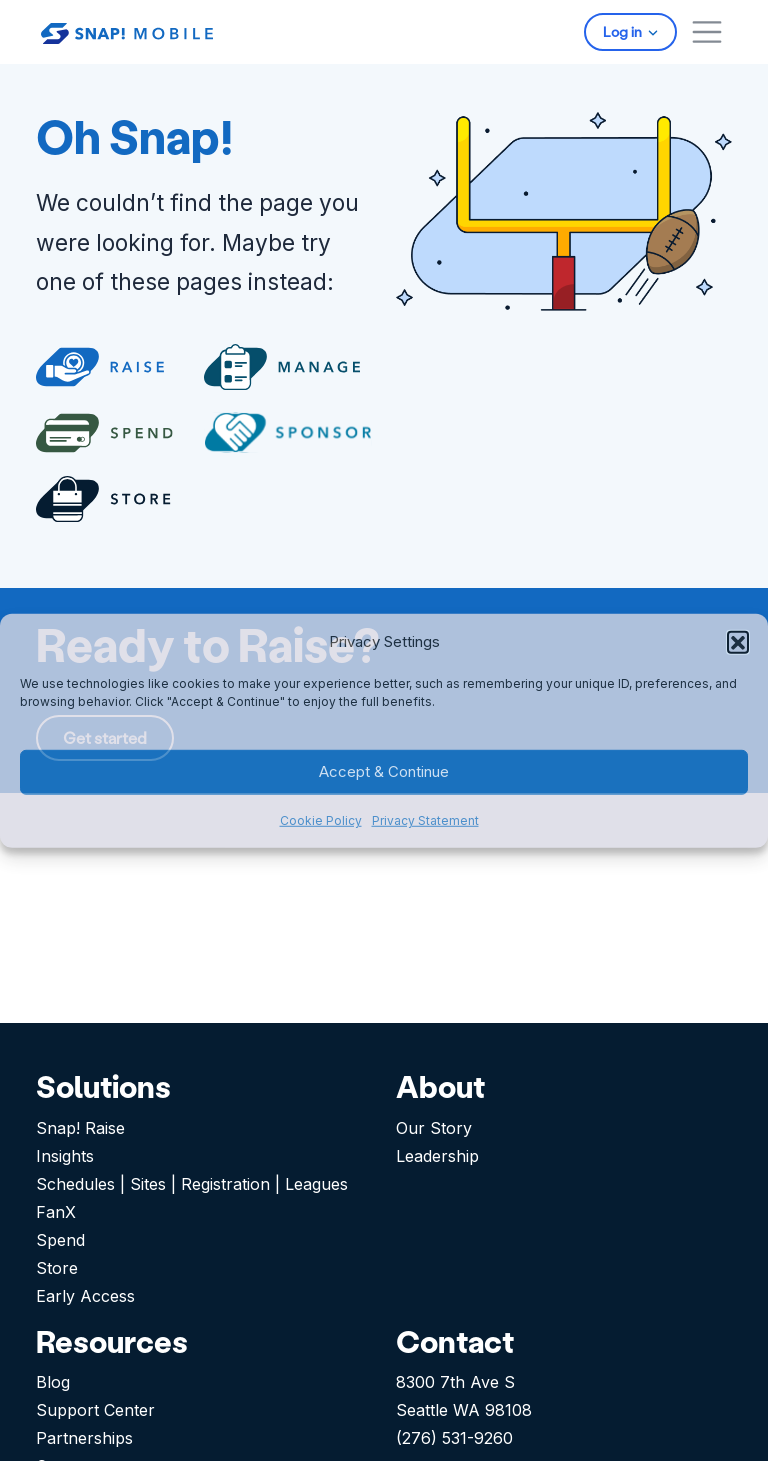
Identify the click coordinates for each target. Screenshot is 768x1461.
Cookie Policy (321, 820)
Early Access (85, 1296)
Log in (624, 31)
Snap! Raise (80, 1128)
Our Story (434, 1128)
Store (57, 1268)
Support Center (95, 1410)
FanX (56, 1212)
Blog (53, 1382)
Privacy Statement (425, 820)
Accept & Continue (384, 771)
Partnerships (84, 1438)
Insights (65, 1156)
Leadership (437, 1156)
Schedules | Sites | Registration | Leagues (192, 1184)
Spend (60, 1240)
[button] (738, 641)
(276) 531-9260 (454, 1438)
